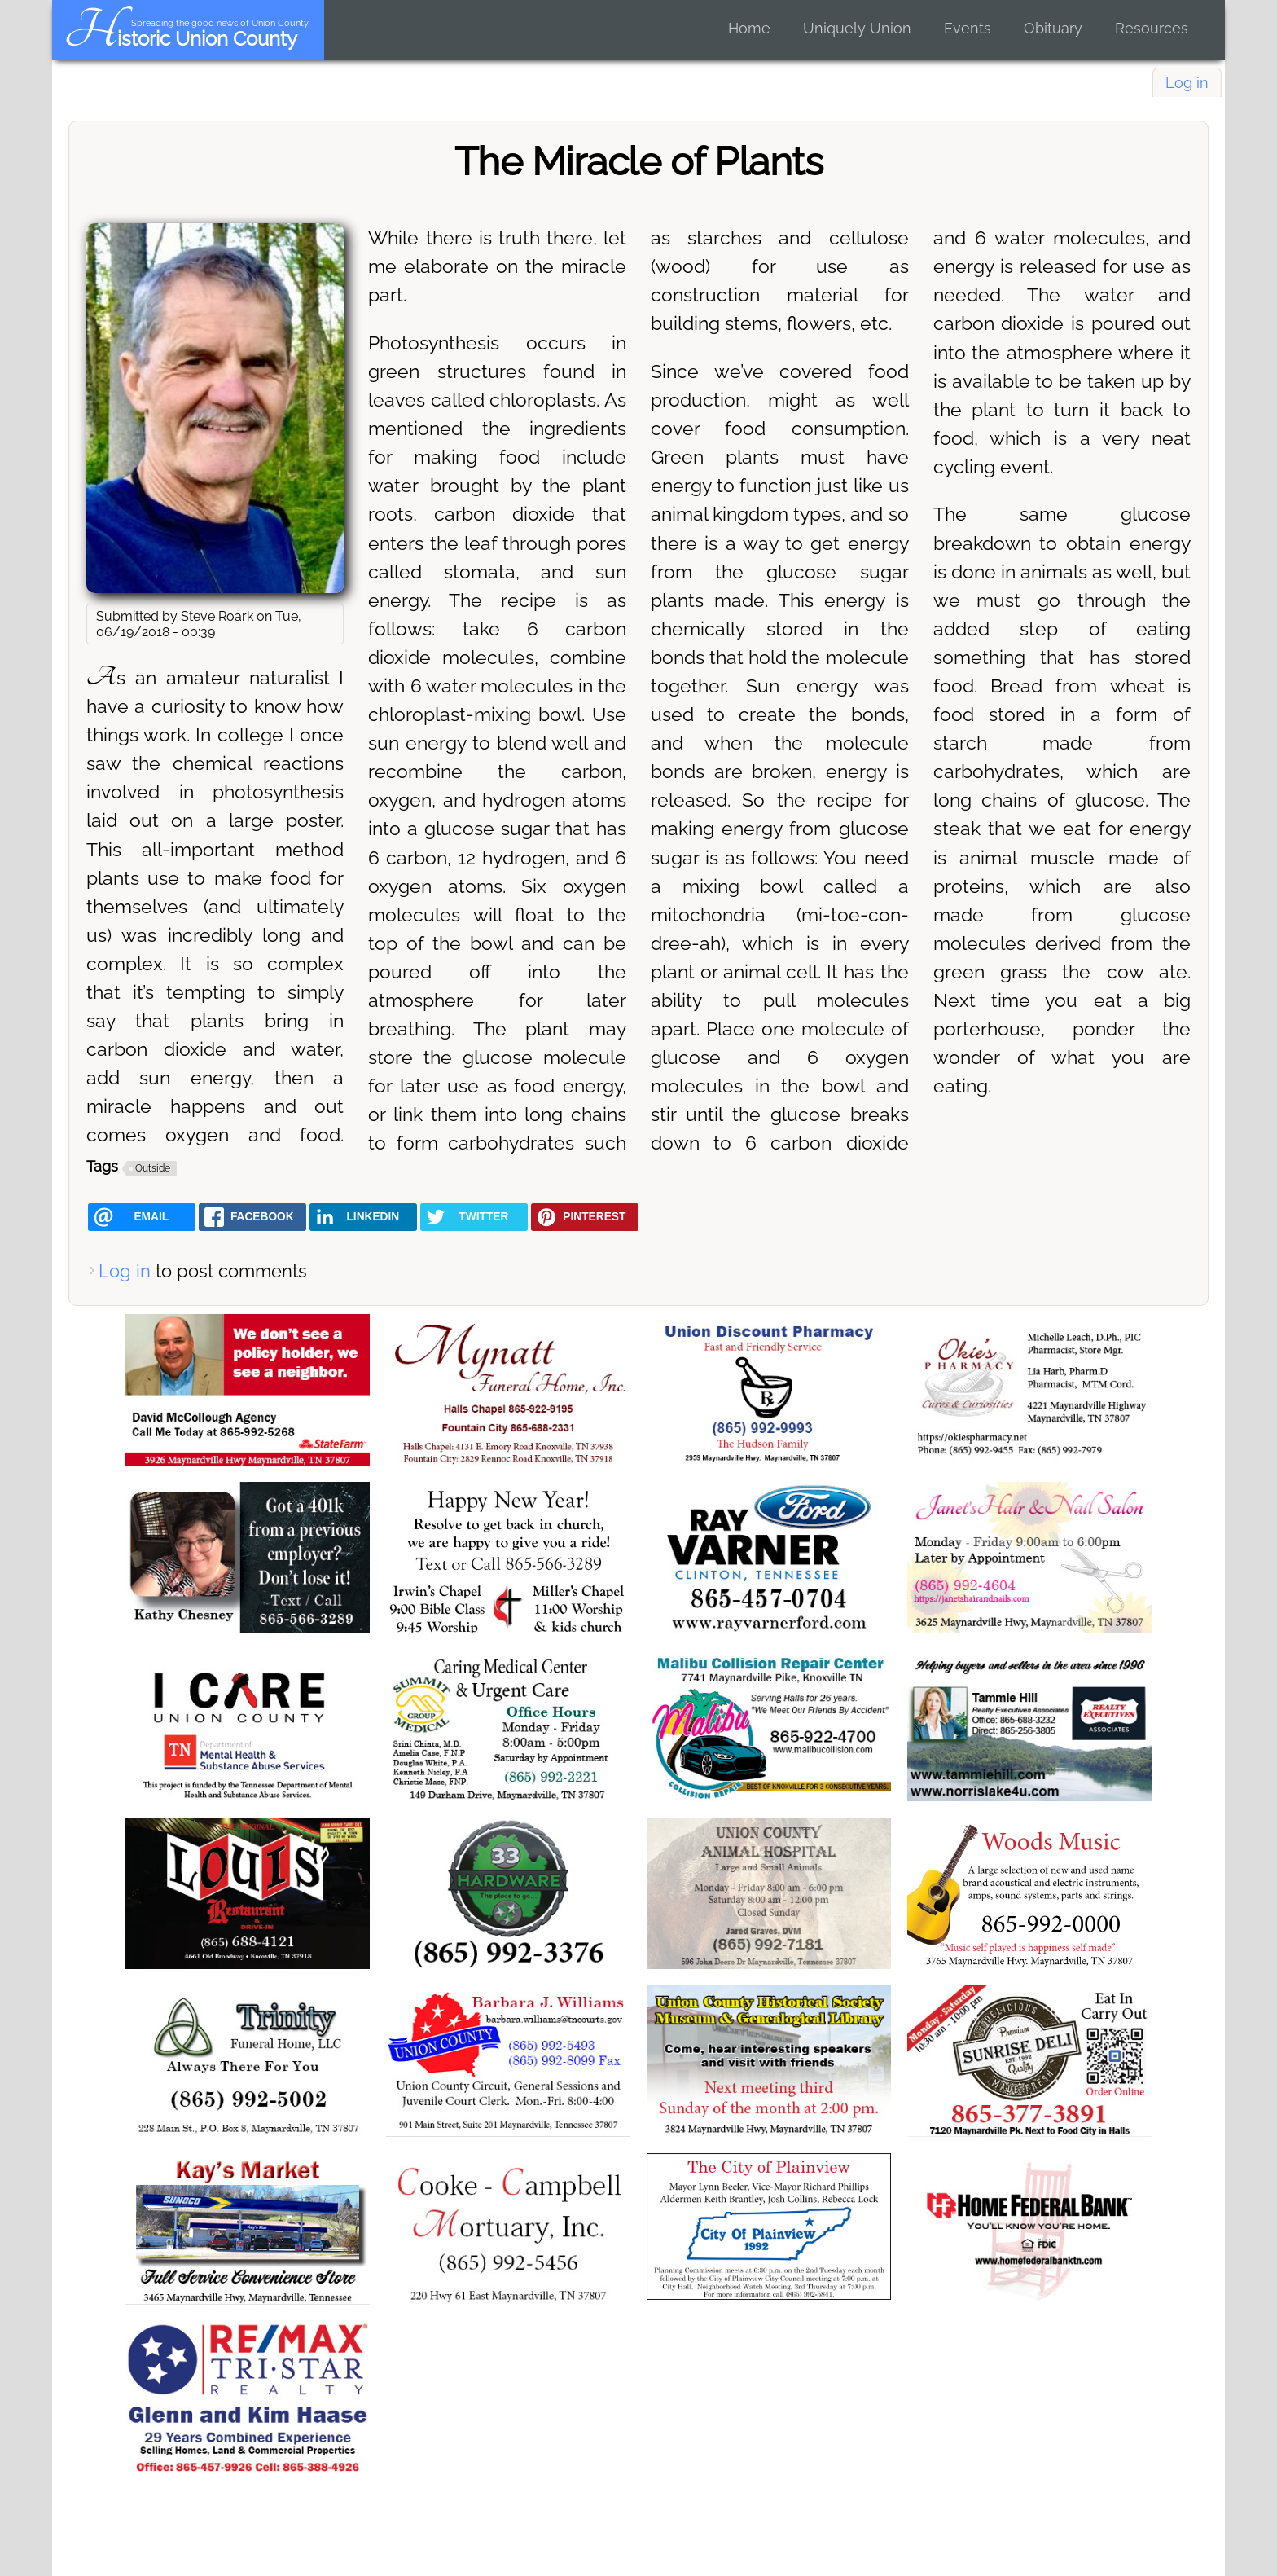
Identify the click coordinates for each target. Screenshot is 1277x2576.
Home (749, 28)
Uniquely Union (857, 28)
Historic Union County (180, 39)
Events (967, 28)
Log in (1187, 82)
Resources (1151, 28)
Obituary (1053, 28)
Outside (152, 1168)
